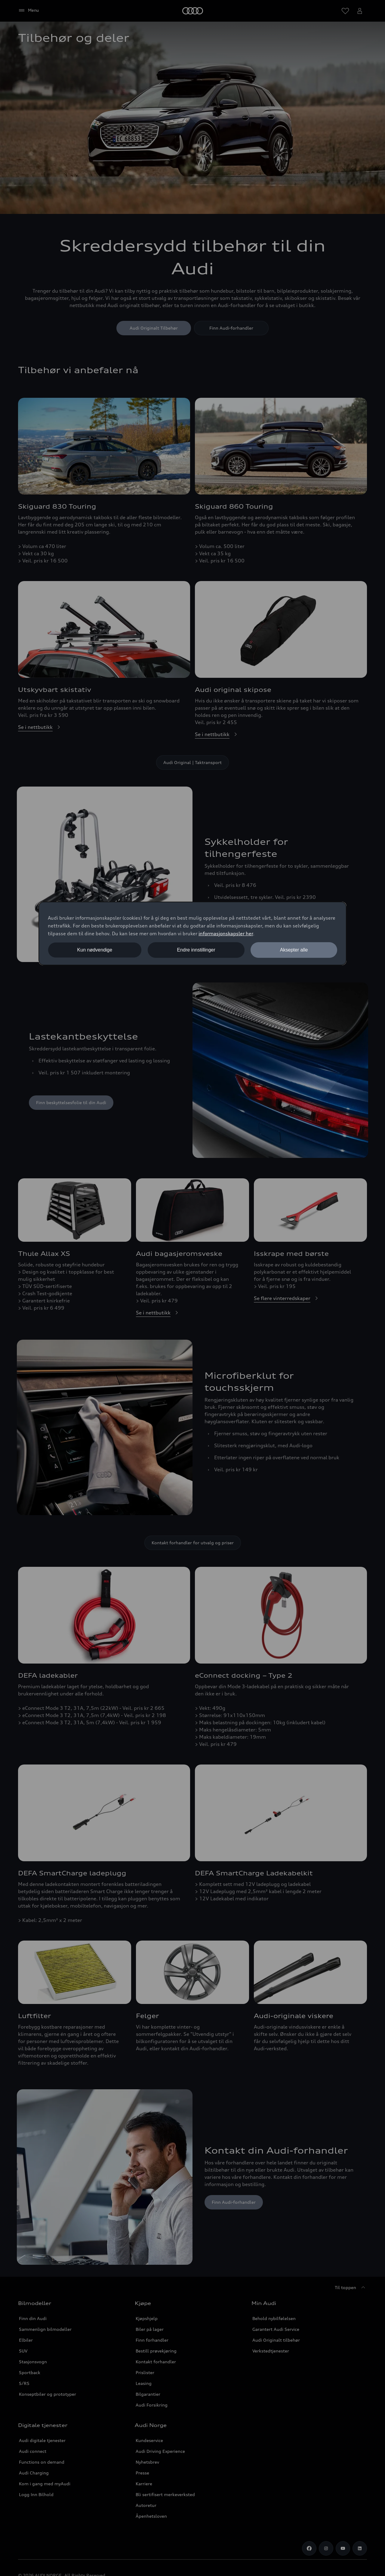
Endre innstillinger (196, 949)
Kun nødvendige (94, 949)
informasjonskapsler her (226, 933)
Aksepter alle (294, 949)
